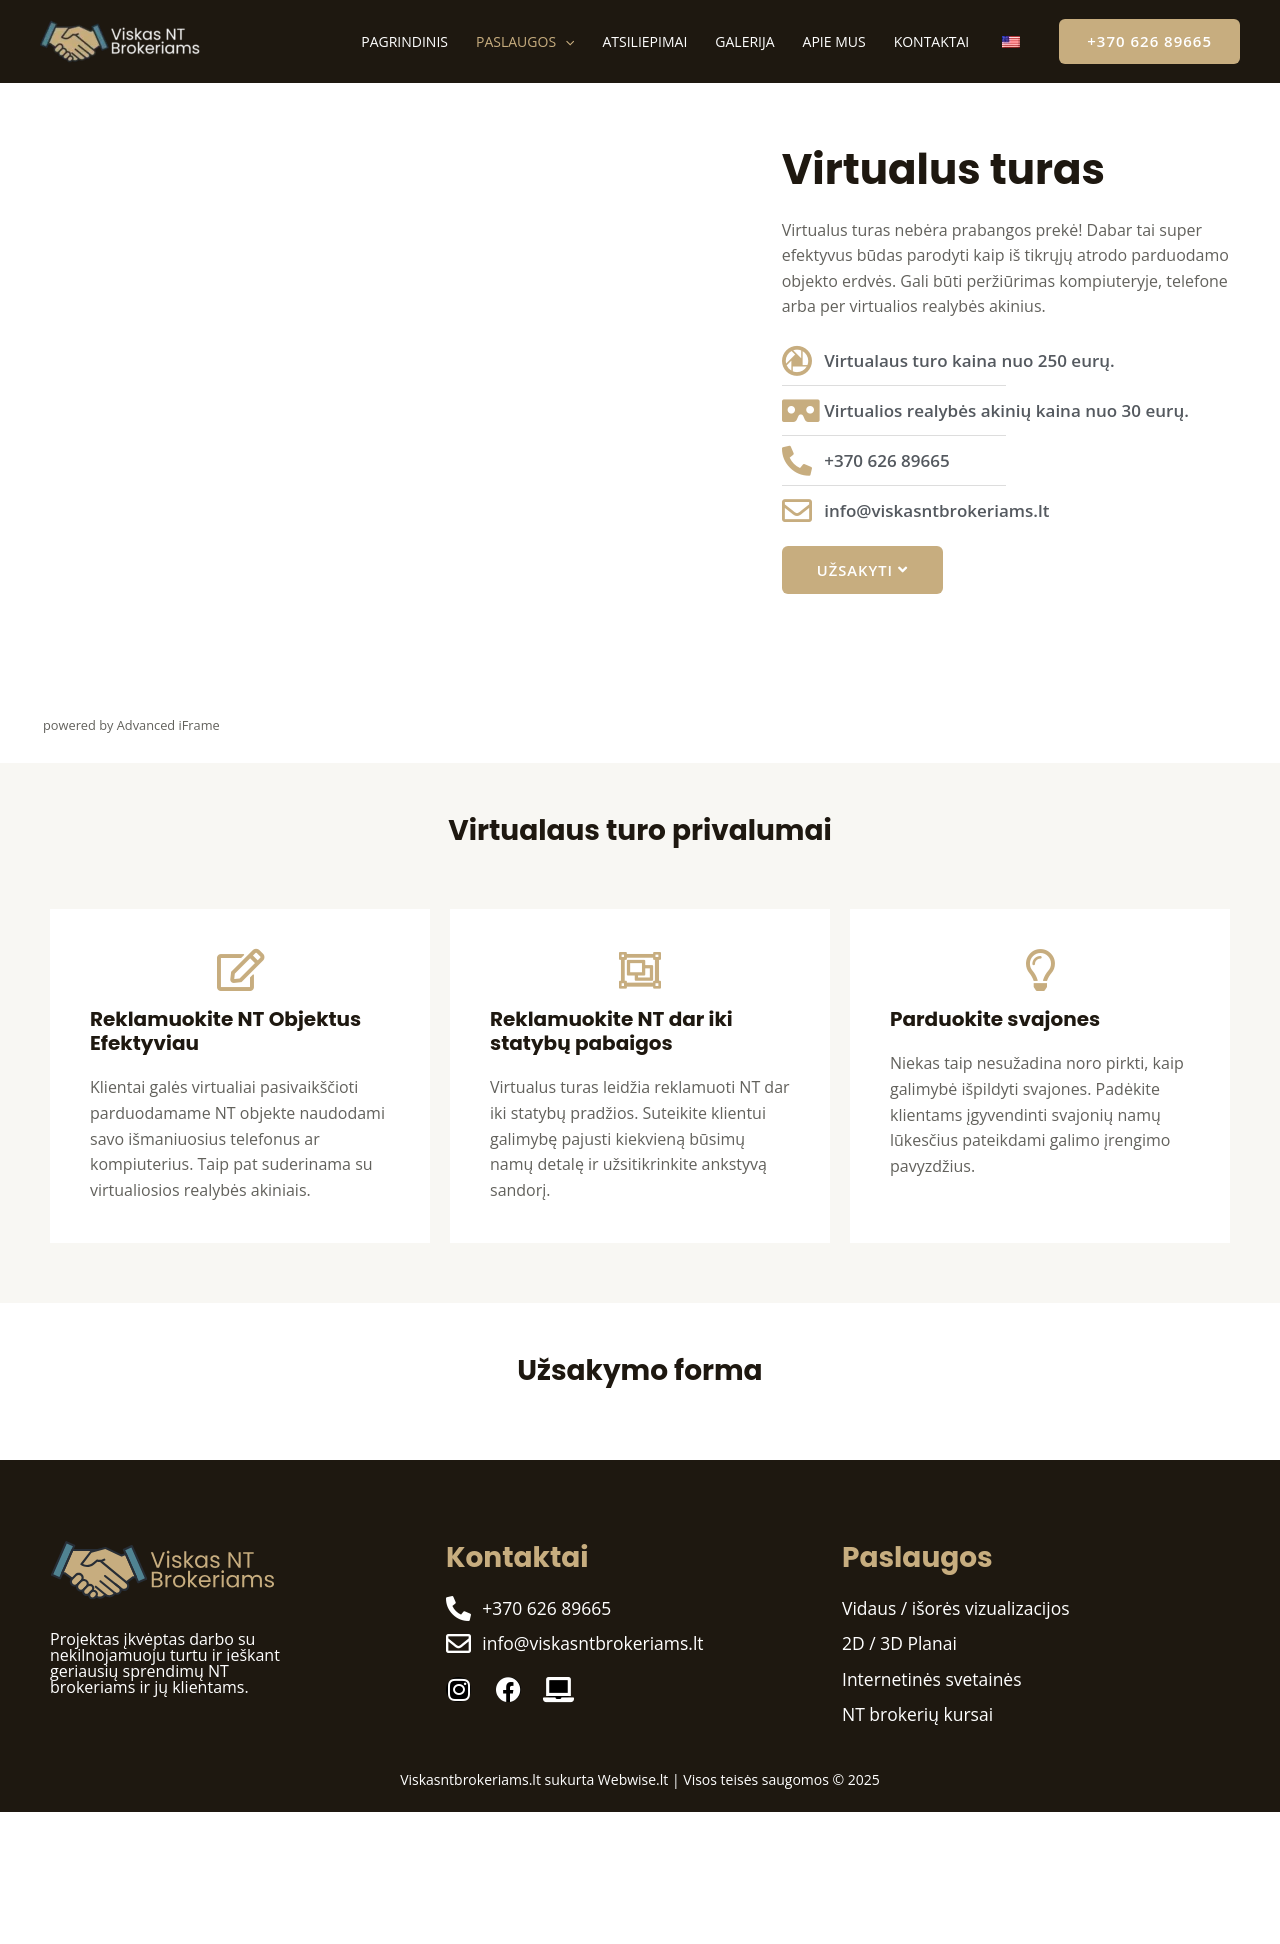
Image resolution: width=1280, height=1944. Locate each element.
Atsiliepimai (644, 41)
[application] (565, 41)
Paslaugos (525, 41)
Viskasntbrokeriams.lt (470, 1781)
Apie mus (834, 41)
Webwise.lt (633, 1781)
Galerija (744, 41)
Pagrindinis (404, 41)
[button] (1149, 41)
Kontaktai (932, 41)
